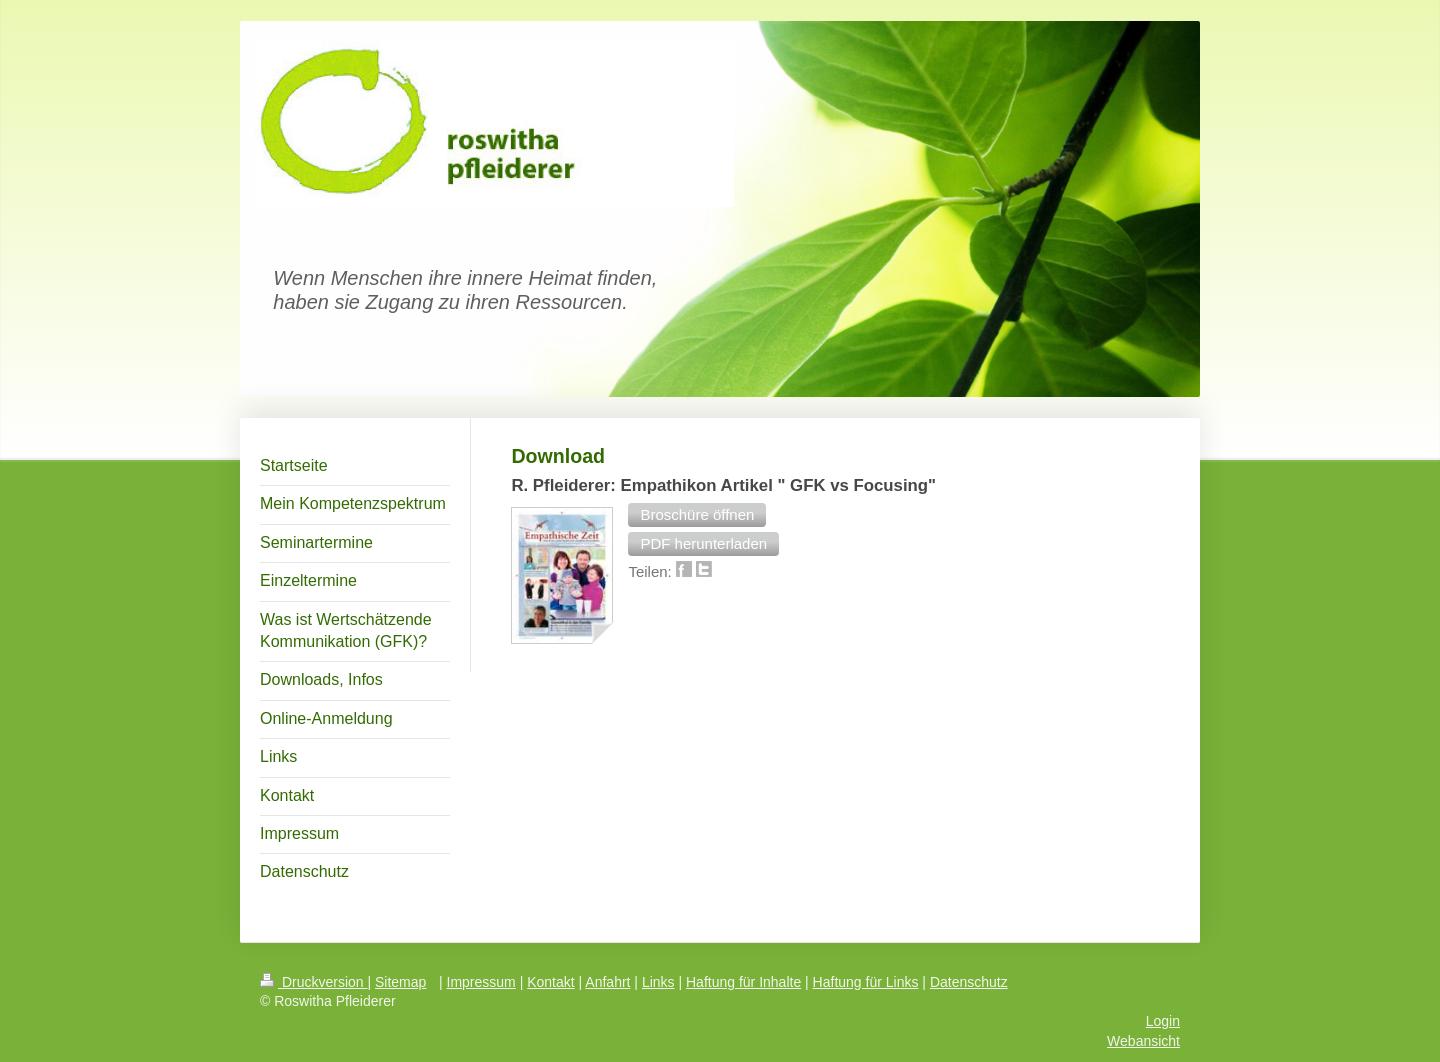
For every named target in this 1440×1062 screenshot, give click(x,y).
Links (658, 982)
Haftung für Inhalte (743, 982)
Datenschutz (969, 982)
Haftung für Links (866, 982)
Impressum (481, 982)
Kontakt (550, 982)
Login (1163, 1021)
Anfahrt (607, 982)
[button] (697, 515)
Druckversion (313, 982)
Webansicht (1143, 1041)
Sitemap (400, 982)
